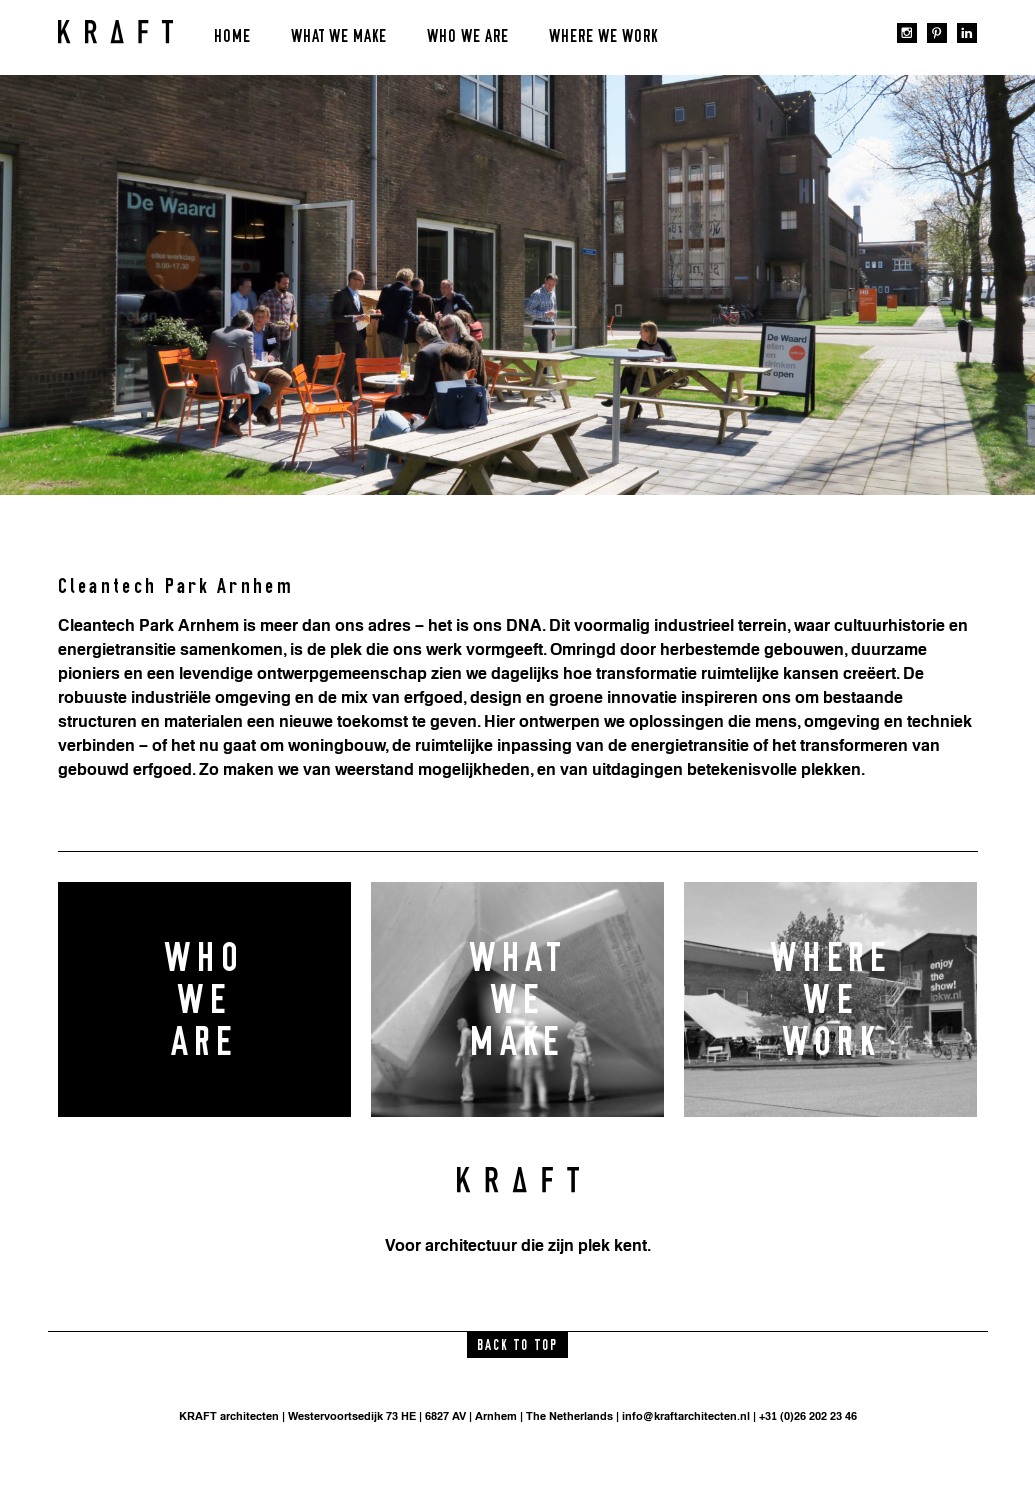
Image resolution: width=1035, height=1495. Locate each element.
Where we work (603, 36)
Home (232, 36)
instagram (907, 33)
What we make (339, 36)
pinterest (937, 33)
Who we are (468, 36)
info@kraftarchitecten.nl (686, 1416)
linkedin (967, 33)
